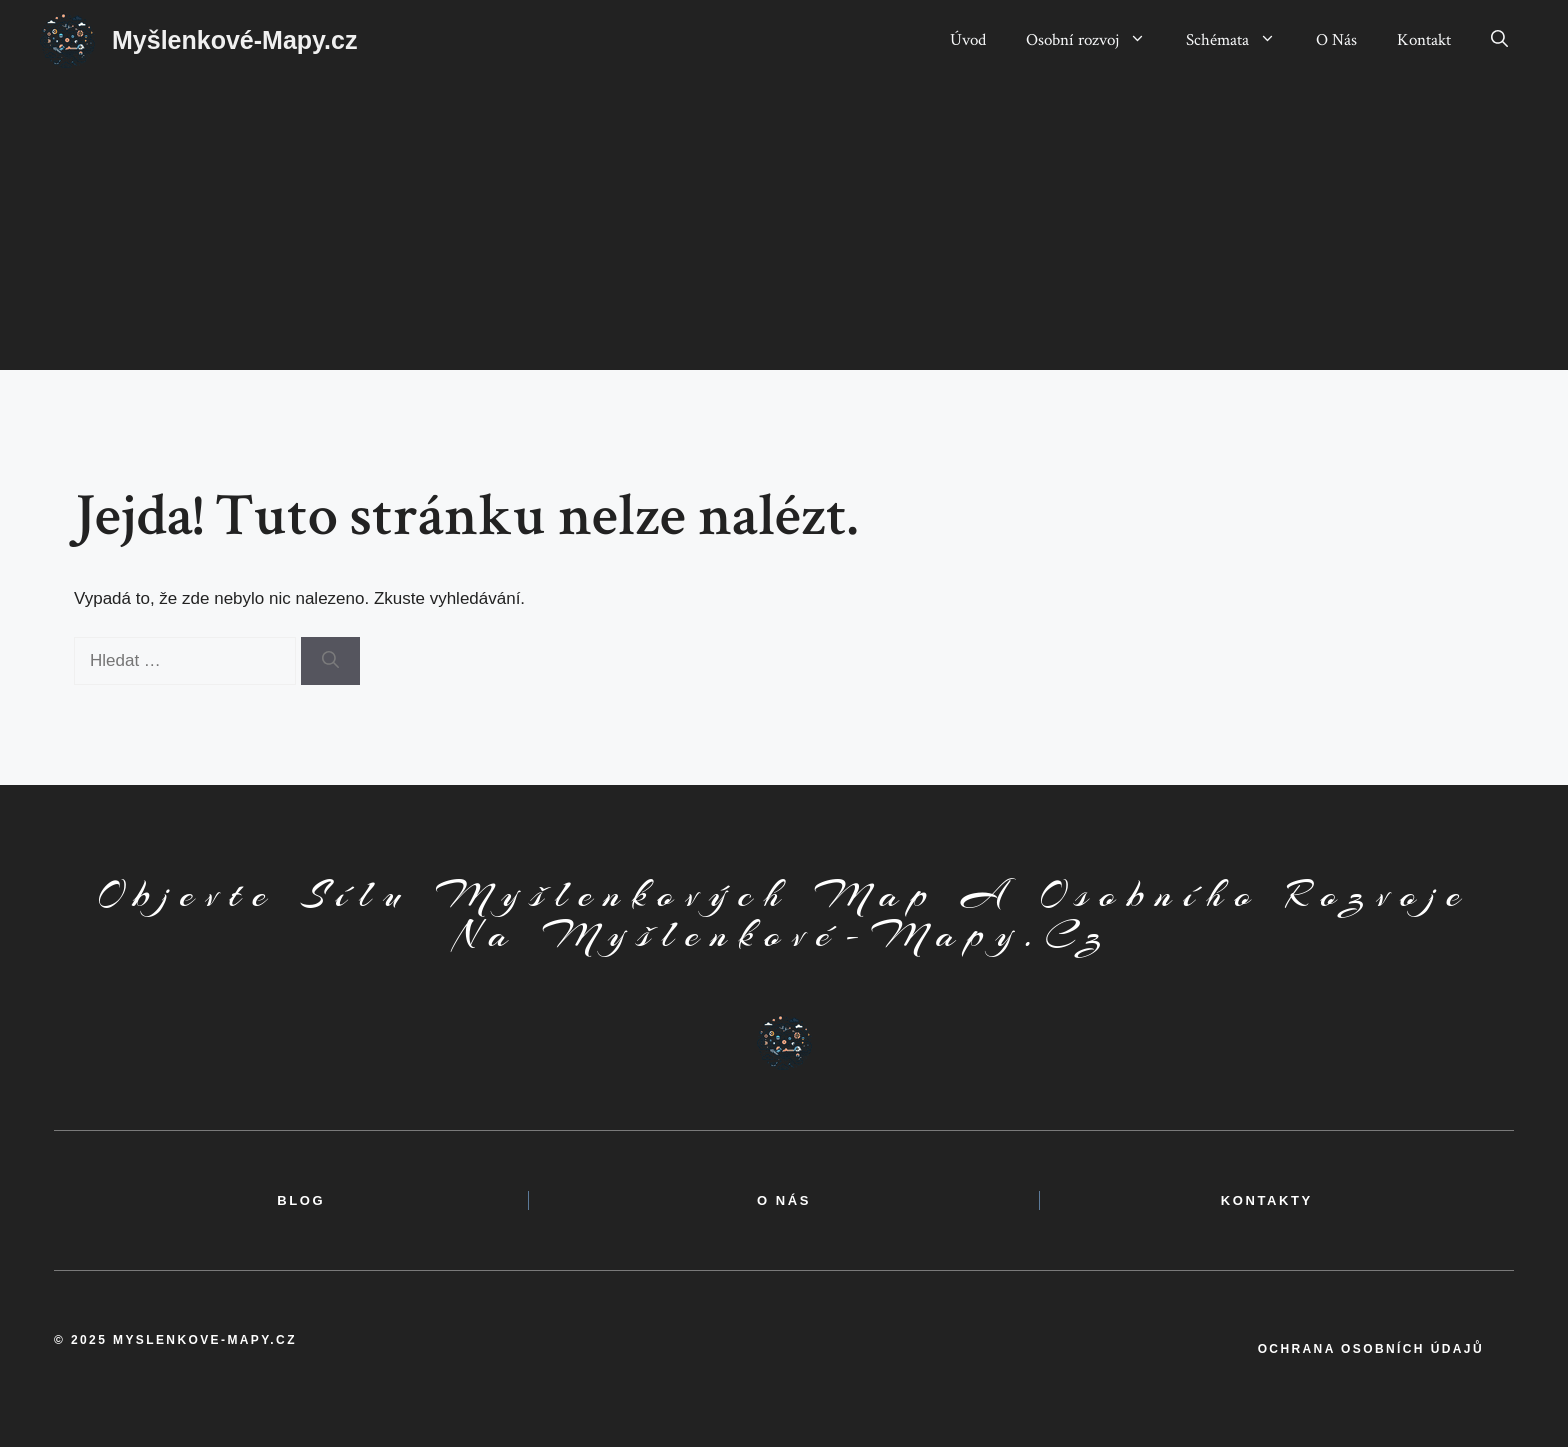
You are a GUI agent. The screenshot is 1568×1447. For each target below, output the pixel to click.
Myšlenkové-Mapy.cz (234, 40)
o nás (784, 1200)
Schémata (1241, 40)
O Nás (1336, 40)
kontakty (1267, 1200)
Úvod (968, 40)
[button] (1499, 40)
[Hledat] (330, 661)
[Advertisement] (784, 230)
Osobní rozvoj (1096, 40)
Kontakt (1424, 40)
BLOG (301, 1200)
